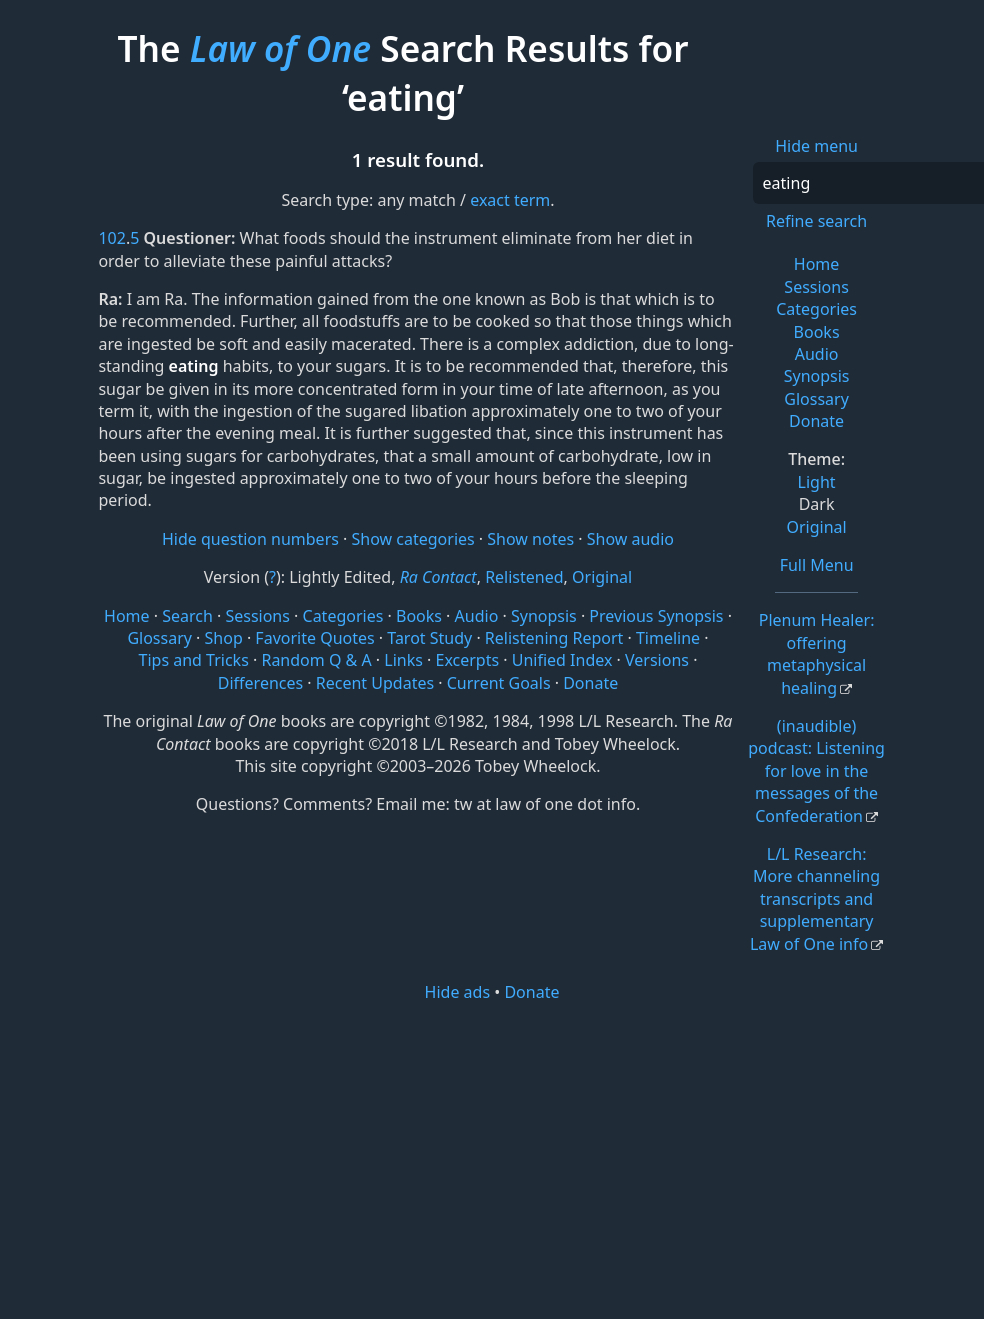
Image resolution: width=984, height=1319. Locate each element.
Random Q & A (316, 660)
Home (817, 264)
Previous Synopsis (656, 616)
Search (187, 616)
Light (817, 482)
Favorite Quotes (314, 638)
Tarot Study (429, 638)
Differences (260, 683)
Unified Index (562, 660)
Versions (657, 660)
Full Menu (817, 565)
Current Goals (499, 683)
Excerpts (467, 660)
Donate (816, 421)
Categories (816, 309)
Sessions (816, 287)
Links (403, 660)
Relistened (524, 577)
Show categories (413, 539)
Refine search (816, 221)
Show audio (630, 539)
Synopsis (817, 376)
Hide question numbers (250, 539)
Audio (817, 354)
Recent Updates (375, 683)
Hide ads (458, 992)
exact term (510, 200)
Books (817, 332)
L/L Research (815, 899)
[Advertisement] (498, 1159)
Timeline (668, 638)
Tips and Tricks (194, 660)
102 (111, 238)
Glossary (816, 399)
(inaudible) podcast (816, 771)
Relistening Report (554, 638)
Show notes (530, 539)
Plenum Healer (817, 653)
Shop (224, 638)
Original (816, 527)
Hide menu (816, 146)
